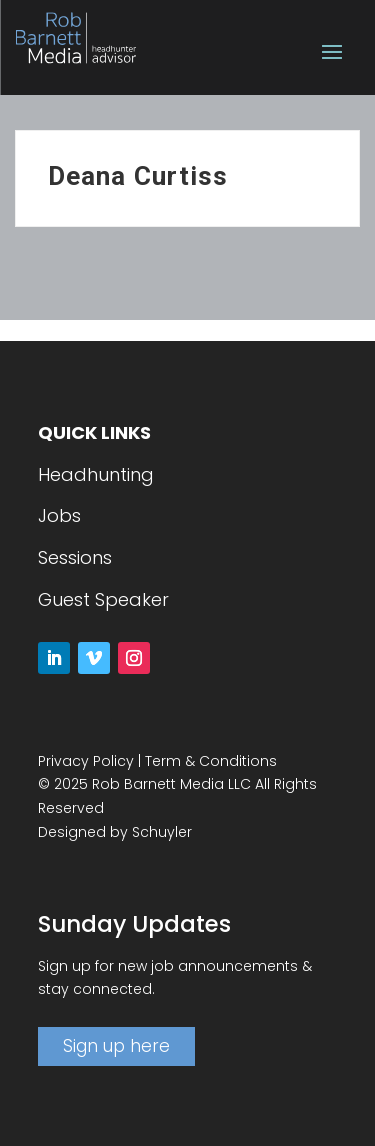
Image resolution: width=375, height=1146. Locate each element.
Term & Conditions (211, 761)
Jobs (59, 515)
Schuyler (162, 832)
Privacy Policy (86, 761)
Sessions (75, 557)
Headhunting (96, 474)
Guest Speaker (103, 599)
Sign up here (116, 1046)
